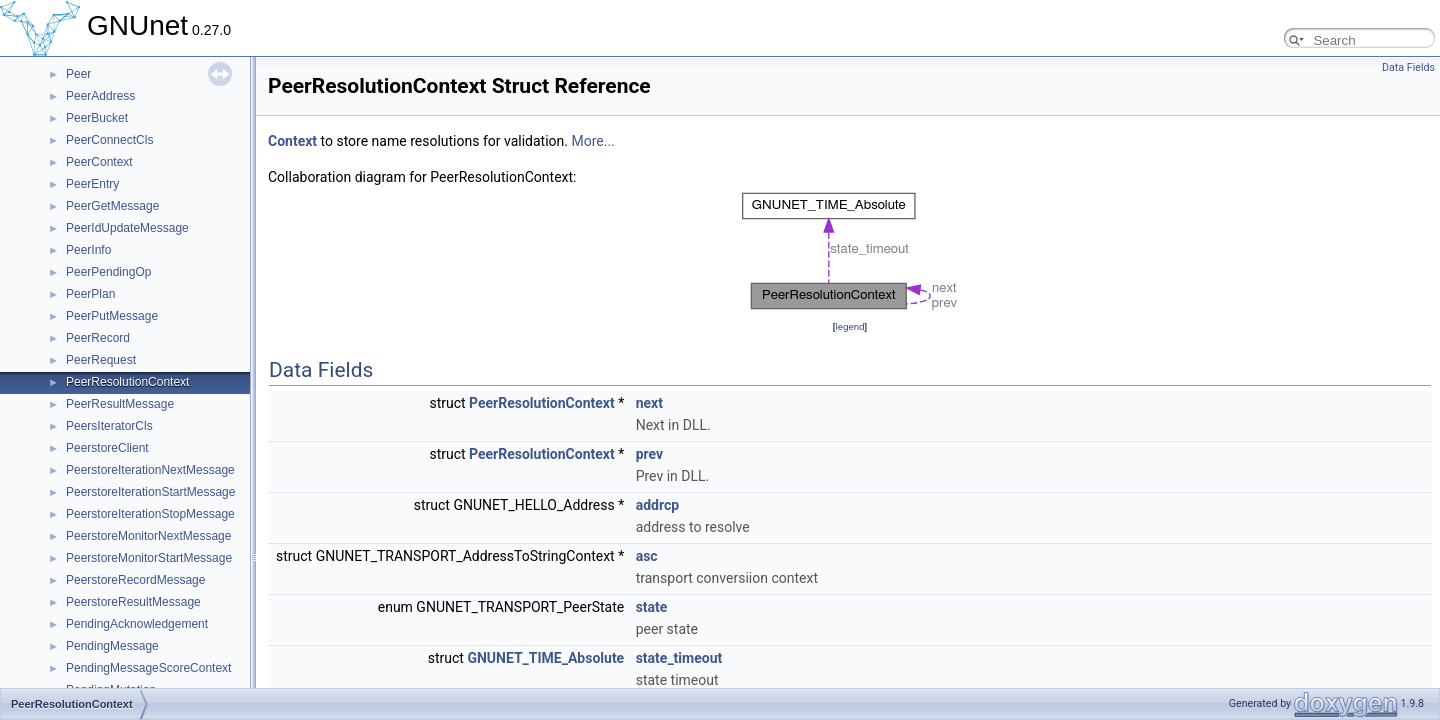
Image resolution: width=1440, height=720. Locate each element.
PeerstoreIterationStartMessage (150, 492)
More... (592, 141)
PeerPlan (90, 294)
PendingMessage (112, 646)
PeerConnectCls (109, 140)
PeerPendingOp (108, 272)
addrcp (657, 505)
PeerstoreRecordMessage (135, 580)
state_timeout (679, 658)
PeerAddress (100, 96)
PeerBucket (97, 118)
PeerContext (99, 162)
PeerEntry (92, 184)
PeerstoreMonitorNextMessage (148, 536)
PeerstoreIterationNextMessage (150, 470)
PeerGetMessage (112, 206)
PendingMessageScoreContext (148, 668)
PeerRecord (98, 338)
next (649, 403)
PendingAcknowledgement (137, 624)
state (652, 607)
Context (292, 141)
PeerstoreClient (107, 448)
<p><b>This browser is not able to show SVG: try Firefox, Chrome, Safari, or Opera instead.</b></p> (850, 252)
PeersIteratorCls (109, 426)
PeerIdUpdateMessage (127, 228)
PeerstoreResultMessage (133, 602)
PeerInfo (88, 250)
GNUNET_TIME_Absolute (545, 658)
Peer (78, 74)
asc (647, 556)
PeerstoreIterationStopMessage (150, 514)
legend (849, 326)
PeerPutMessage (112, 316)
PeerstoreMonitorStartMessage (149, 558)
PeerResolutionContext (127, 382)
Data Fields (1408, 67)
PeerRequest (101, 360)
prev (649, 454)
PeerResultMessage (120, 404)
